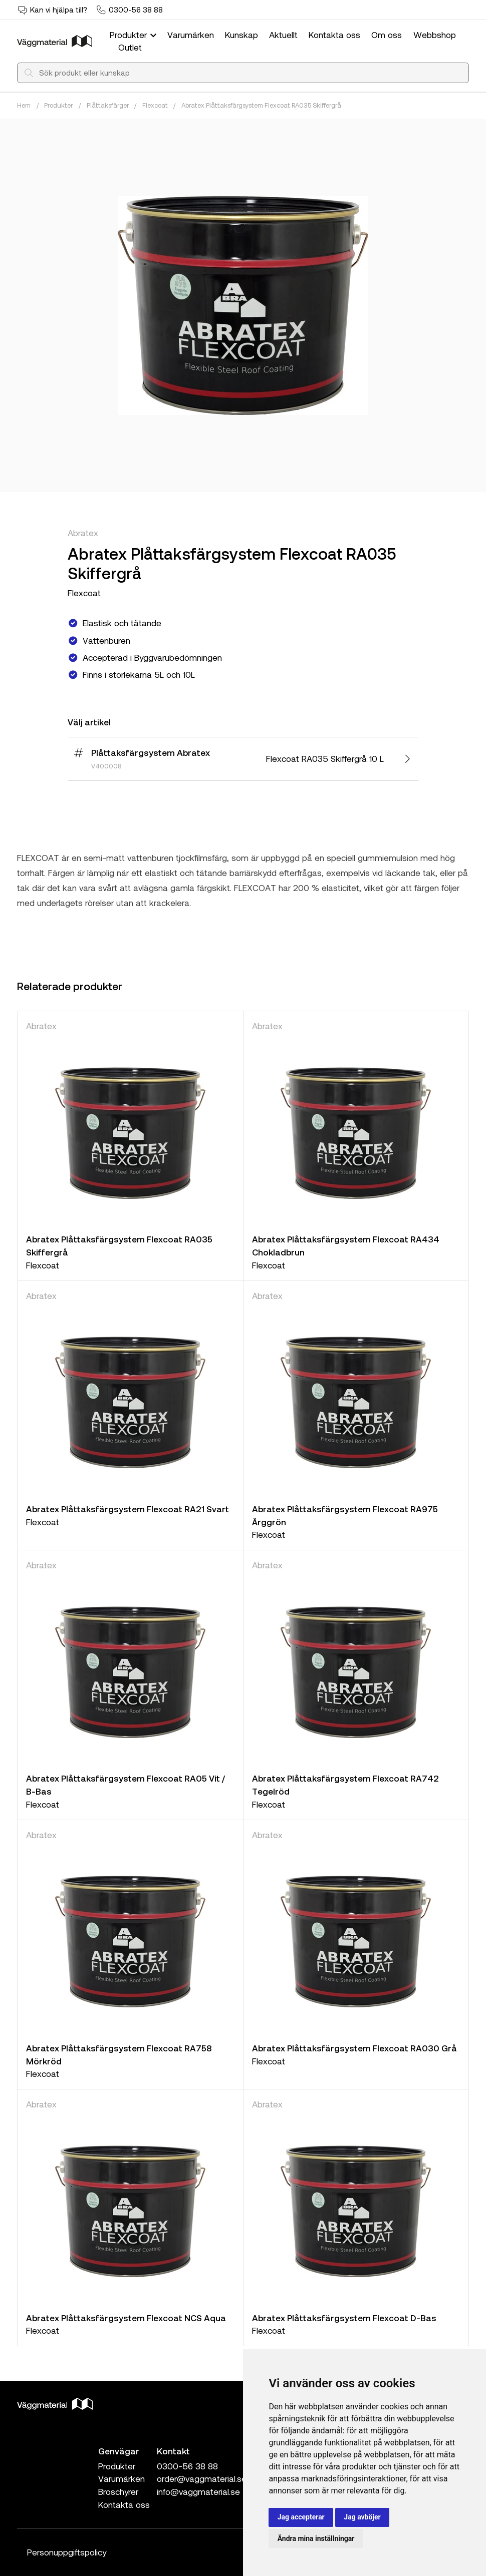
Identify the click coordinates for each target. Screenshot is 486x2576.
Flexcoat (155, 105)
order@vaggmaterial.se (202, 2478)
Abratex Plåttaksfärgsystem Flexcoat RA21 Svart (127, 1509)
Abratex (83, 533)
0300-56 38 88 (136, 9)
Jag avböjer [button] (362, 2517)
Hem (24, 105)
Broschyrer (118, 2491)
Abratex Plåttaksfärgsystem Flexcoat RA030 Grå (354, 2048)
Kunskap (241, 35)
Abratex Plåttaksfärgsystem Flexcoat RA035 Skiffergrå (261, 105)
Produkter (134, 35)
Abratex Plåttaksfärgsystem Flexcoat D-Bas (344, 2318)
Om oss (386, 35)
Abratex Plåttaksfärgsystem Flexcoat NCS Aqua (126, 2318)
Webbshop (434, 35)
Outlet (130, 47)
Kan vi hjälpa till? (58, 9)
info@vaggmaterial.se (198, 2491)
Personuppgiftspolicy (66, 2552)
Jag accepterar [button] (301, 2517)
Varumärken (190, 35)
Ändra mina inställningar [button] (316, 2538)
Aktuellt (283, 35)
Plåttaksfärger (108, 105)
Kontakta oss (334, 35)
